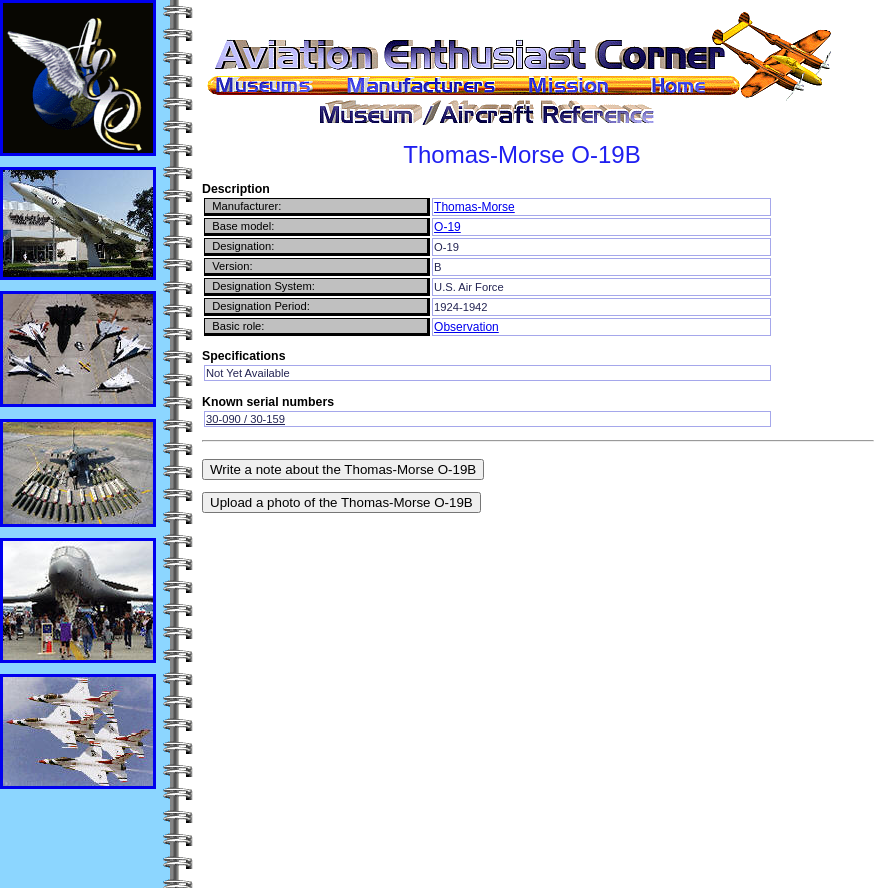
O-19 (447, 227)
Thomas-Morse (474, 207)
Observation (466, 327)
